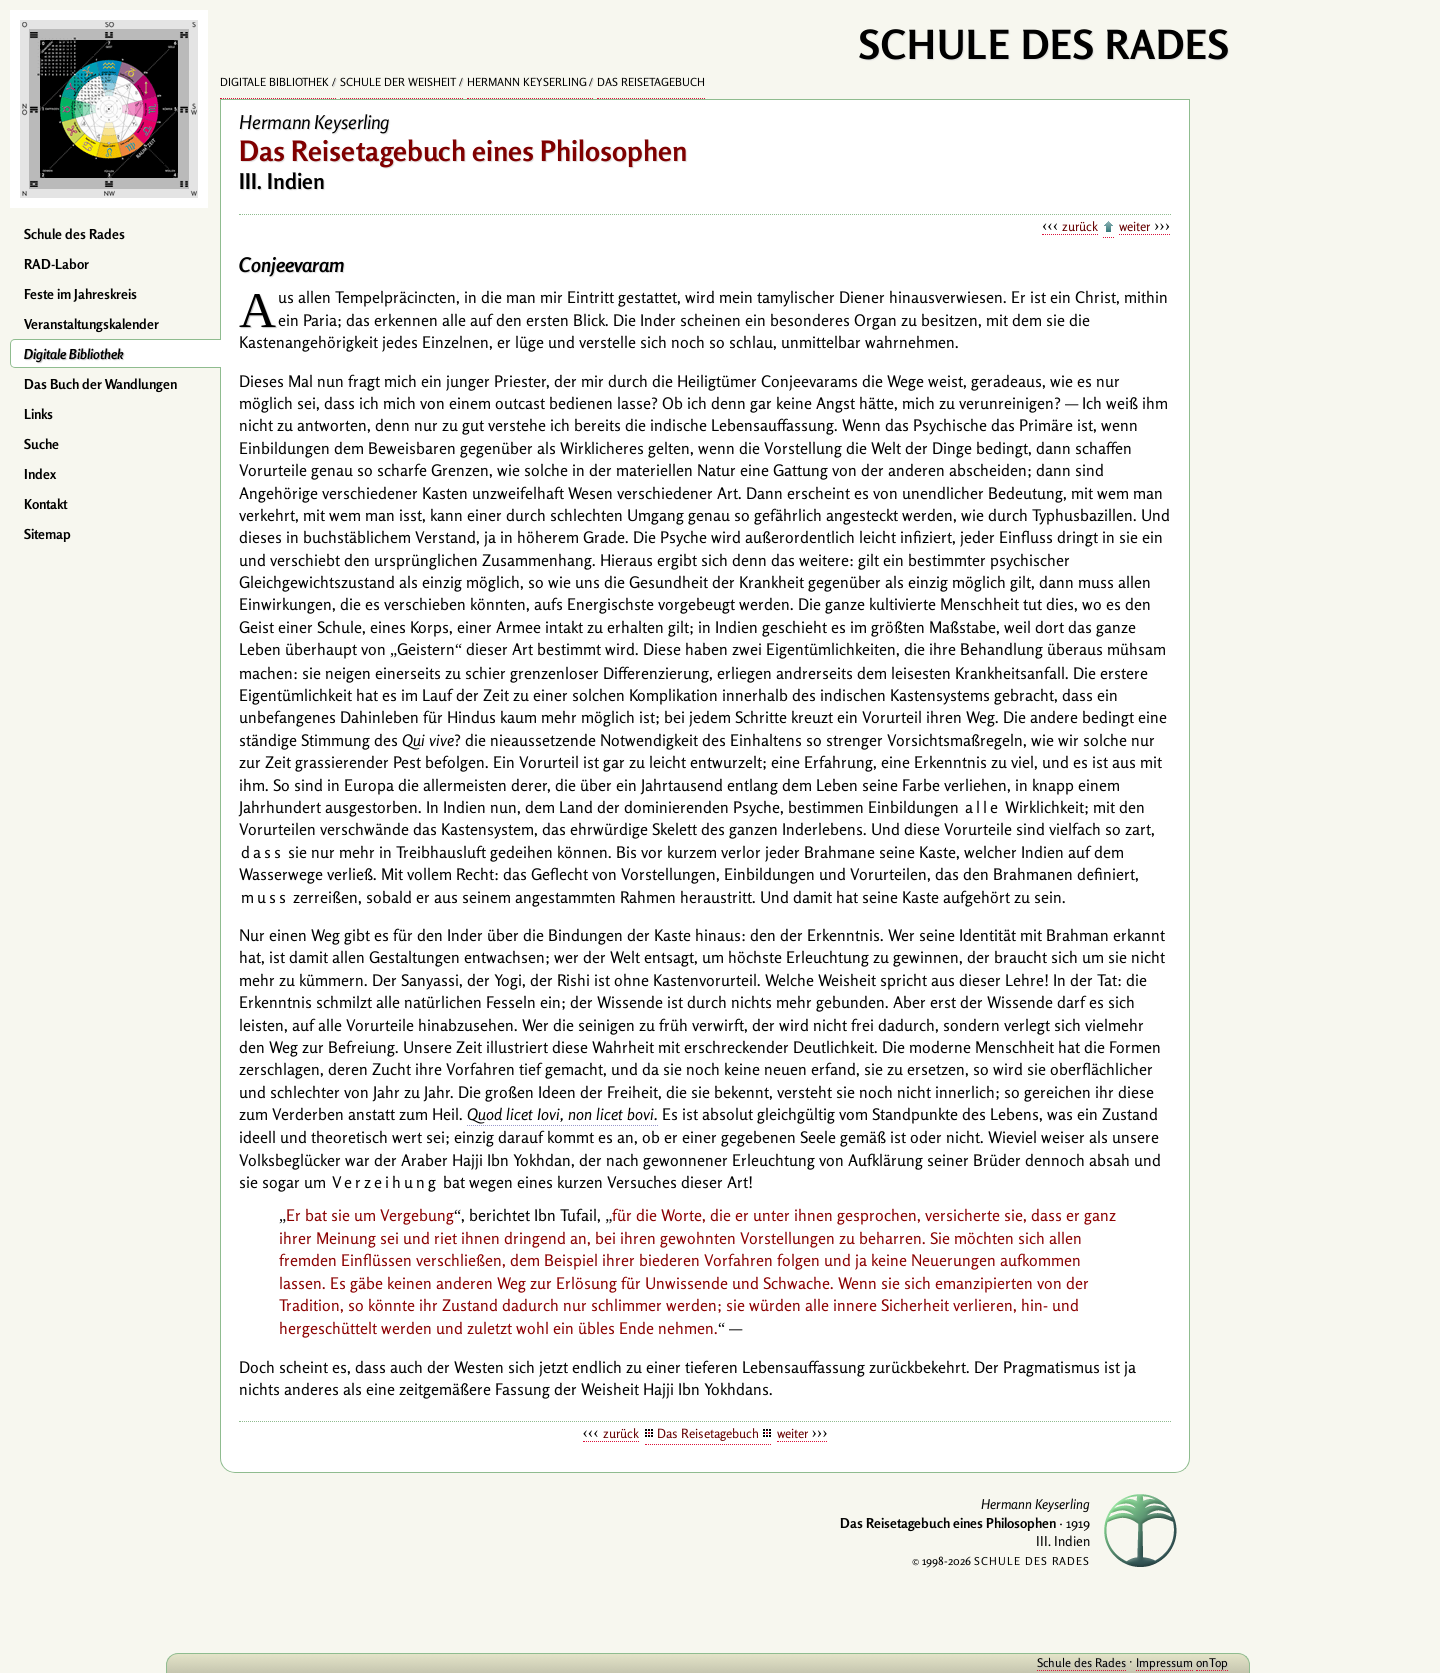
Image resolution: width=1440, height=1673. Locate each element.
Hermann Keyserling (527, 82)
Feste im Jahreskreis (80, 294)
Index (40, 474)
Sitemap (47, 534)
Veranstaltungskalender (91, 324)
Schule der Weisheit (398, 82)
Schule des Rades (74, 234)
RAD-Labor (56, 264)
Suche (41, 444)
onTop (1160, 1662)
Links (38, 414)
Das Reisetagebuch (651, 82)
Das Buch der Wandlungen (100, 384)
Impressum (1112, 1662)
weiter (1134, 226)
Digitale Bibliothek (74, 354)
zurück (1080, 226)
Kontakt (45, 504)
